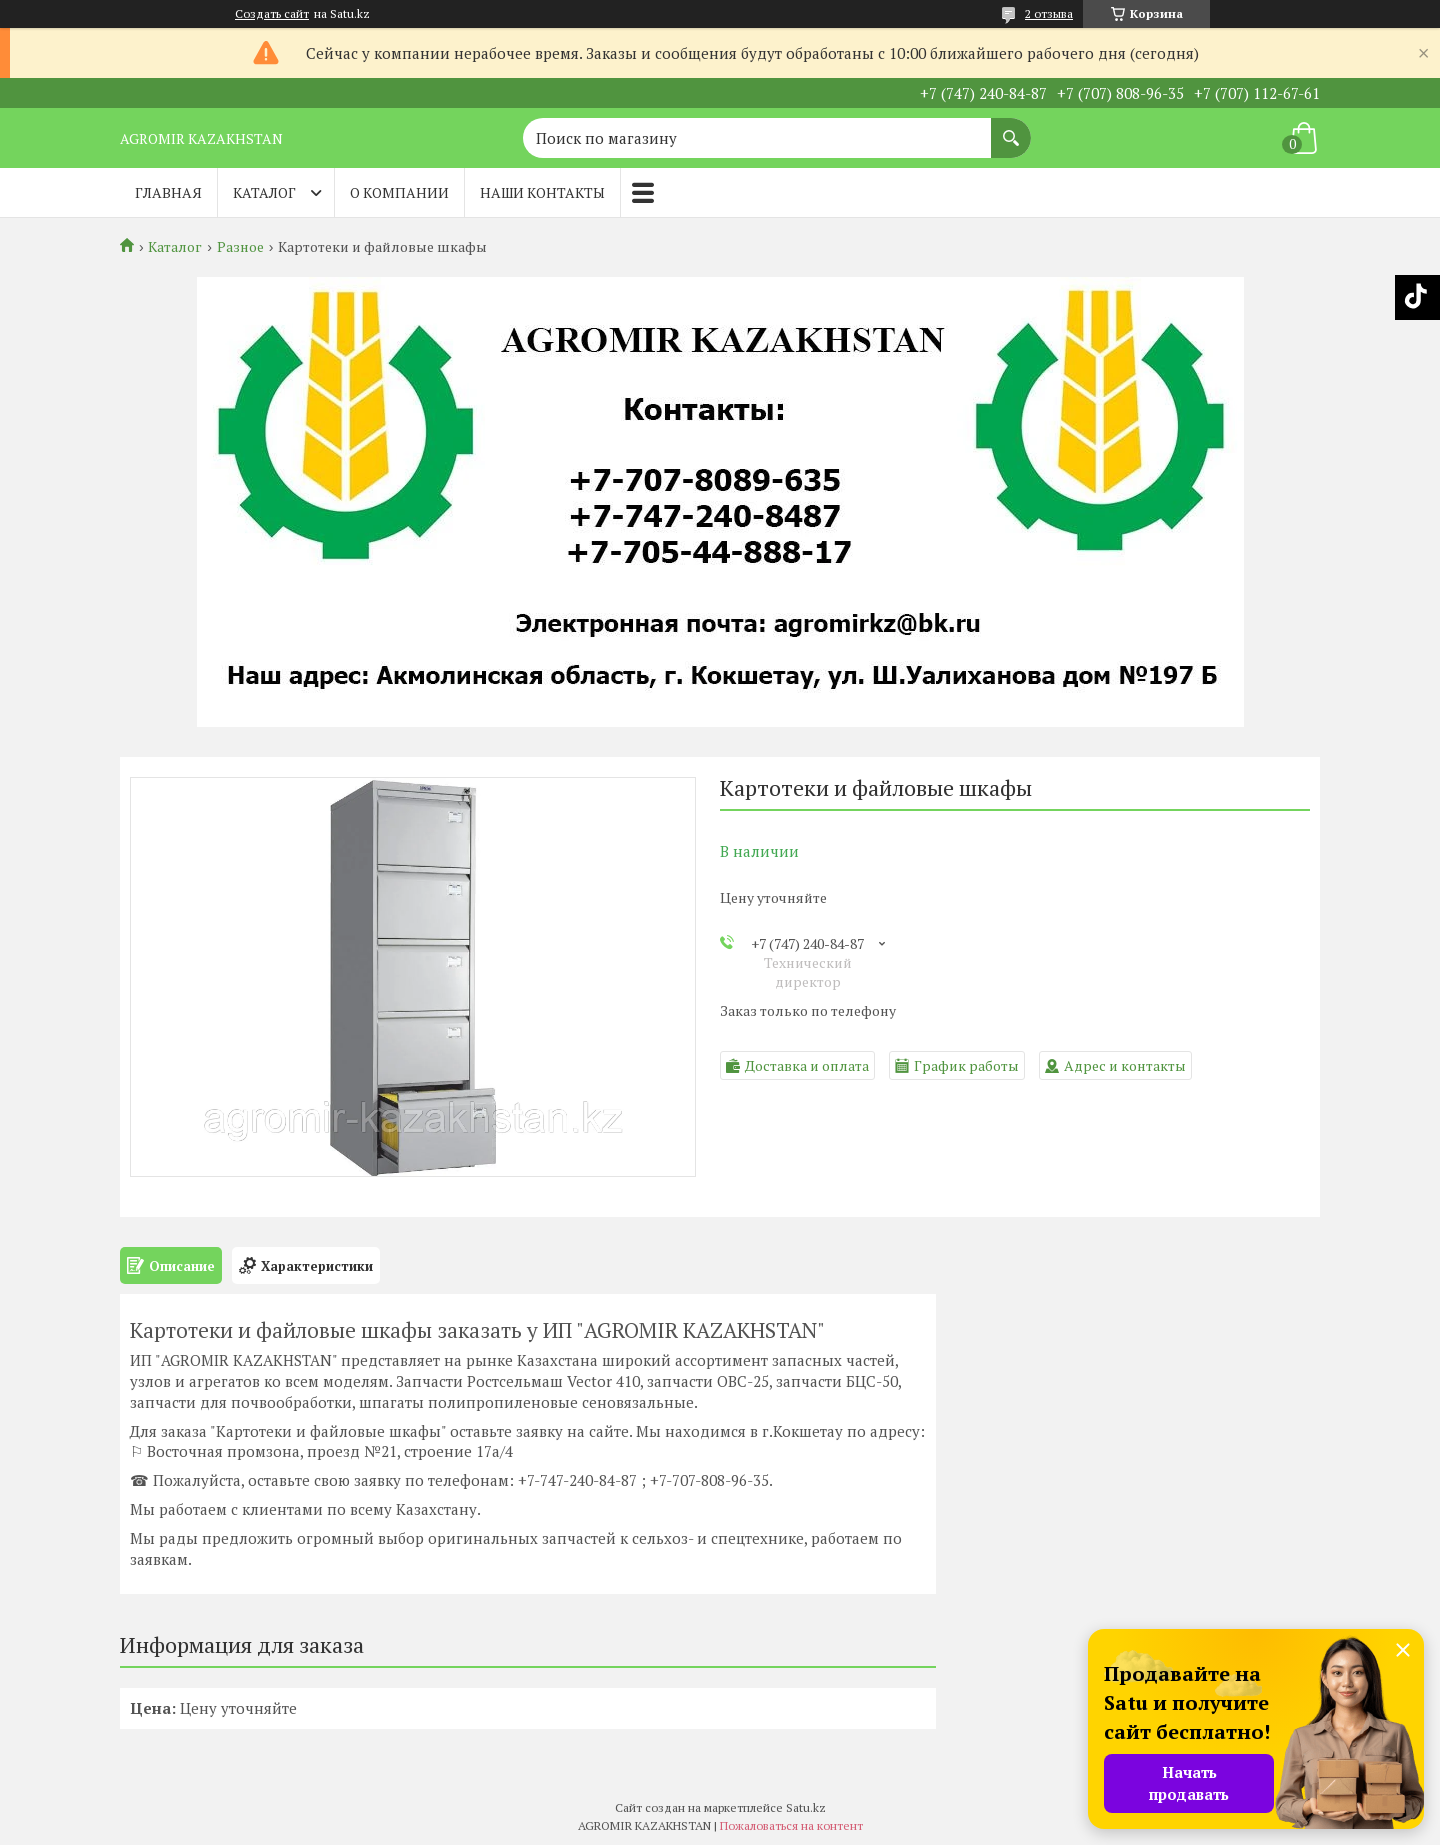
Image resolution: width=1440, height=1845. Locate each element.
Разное (240, 247)
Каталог (264, 192)
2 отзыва (1049, 13)
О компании (399, 192)
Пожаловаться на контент (791, 1825)
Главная (168, 192)
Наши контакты (542, 192)
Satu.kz (806, 1807)
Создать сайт (272, 14)
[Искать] (1011, 128)
